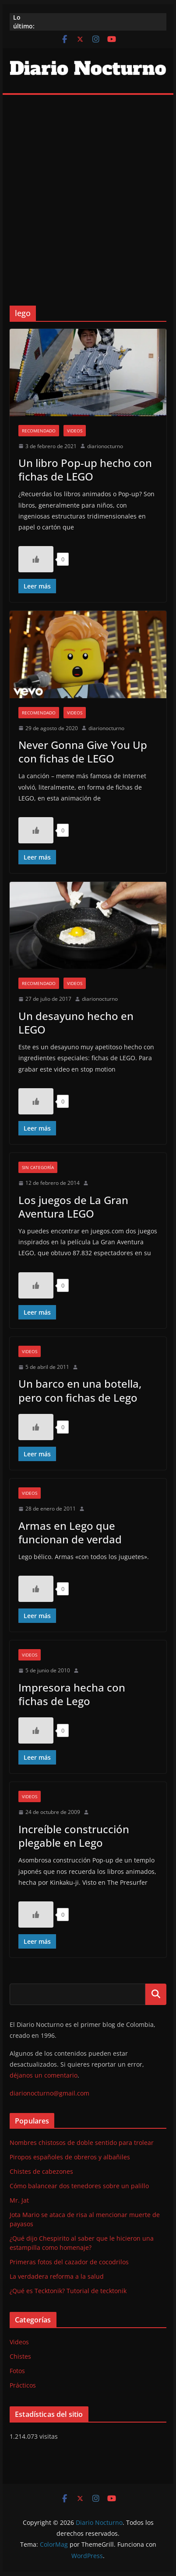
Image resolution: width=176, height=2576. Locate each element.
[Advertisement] (88, 187)
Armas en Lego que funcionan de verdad (70, 1532)
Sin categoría (38, 1167)
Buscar (155, 1994)
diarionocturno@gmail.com (49, 2093)
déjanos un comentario (43, 2075)
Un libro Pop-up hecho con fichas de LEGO (85, 470)
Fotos (17, 2371)
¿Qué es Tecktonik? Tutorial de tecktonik (68, 2291)
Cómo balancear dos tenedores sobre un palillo (79, 2186)
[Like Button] (35, 559)
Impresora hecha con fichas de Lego (71, 1694)
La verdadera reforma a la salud (57, 2276)
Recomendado (39, 431)
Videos (74, 431)
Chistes (20, 2356)
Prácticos (23, 2385)
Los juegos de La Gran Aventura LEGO (73, 1207)
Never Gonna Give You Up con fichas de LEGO (82, 752)
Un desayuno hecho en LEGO (76, 1023)
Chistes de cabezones (41, 2171)
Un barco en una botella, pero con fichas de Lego (79, 1390)
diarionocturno (105, 446)
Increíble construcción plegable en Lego (73, 1836)
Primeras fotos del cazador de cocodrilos (69, 2262)
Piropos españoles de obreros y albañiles (70, 2157)
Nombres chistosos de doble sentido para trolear (82, 2142)
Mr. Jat (19, 2200)
